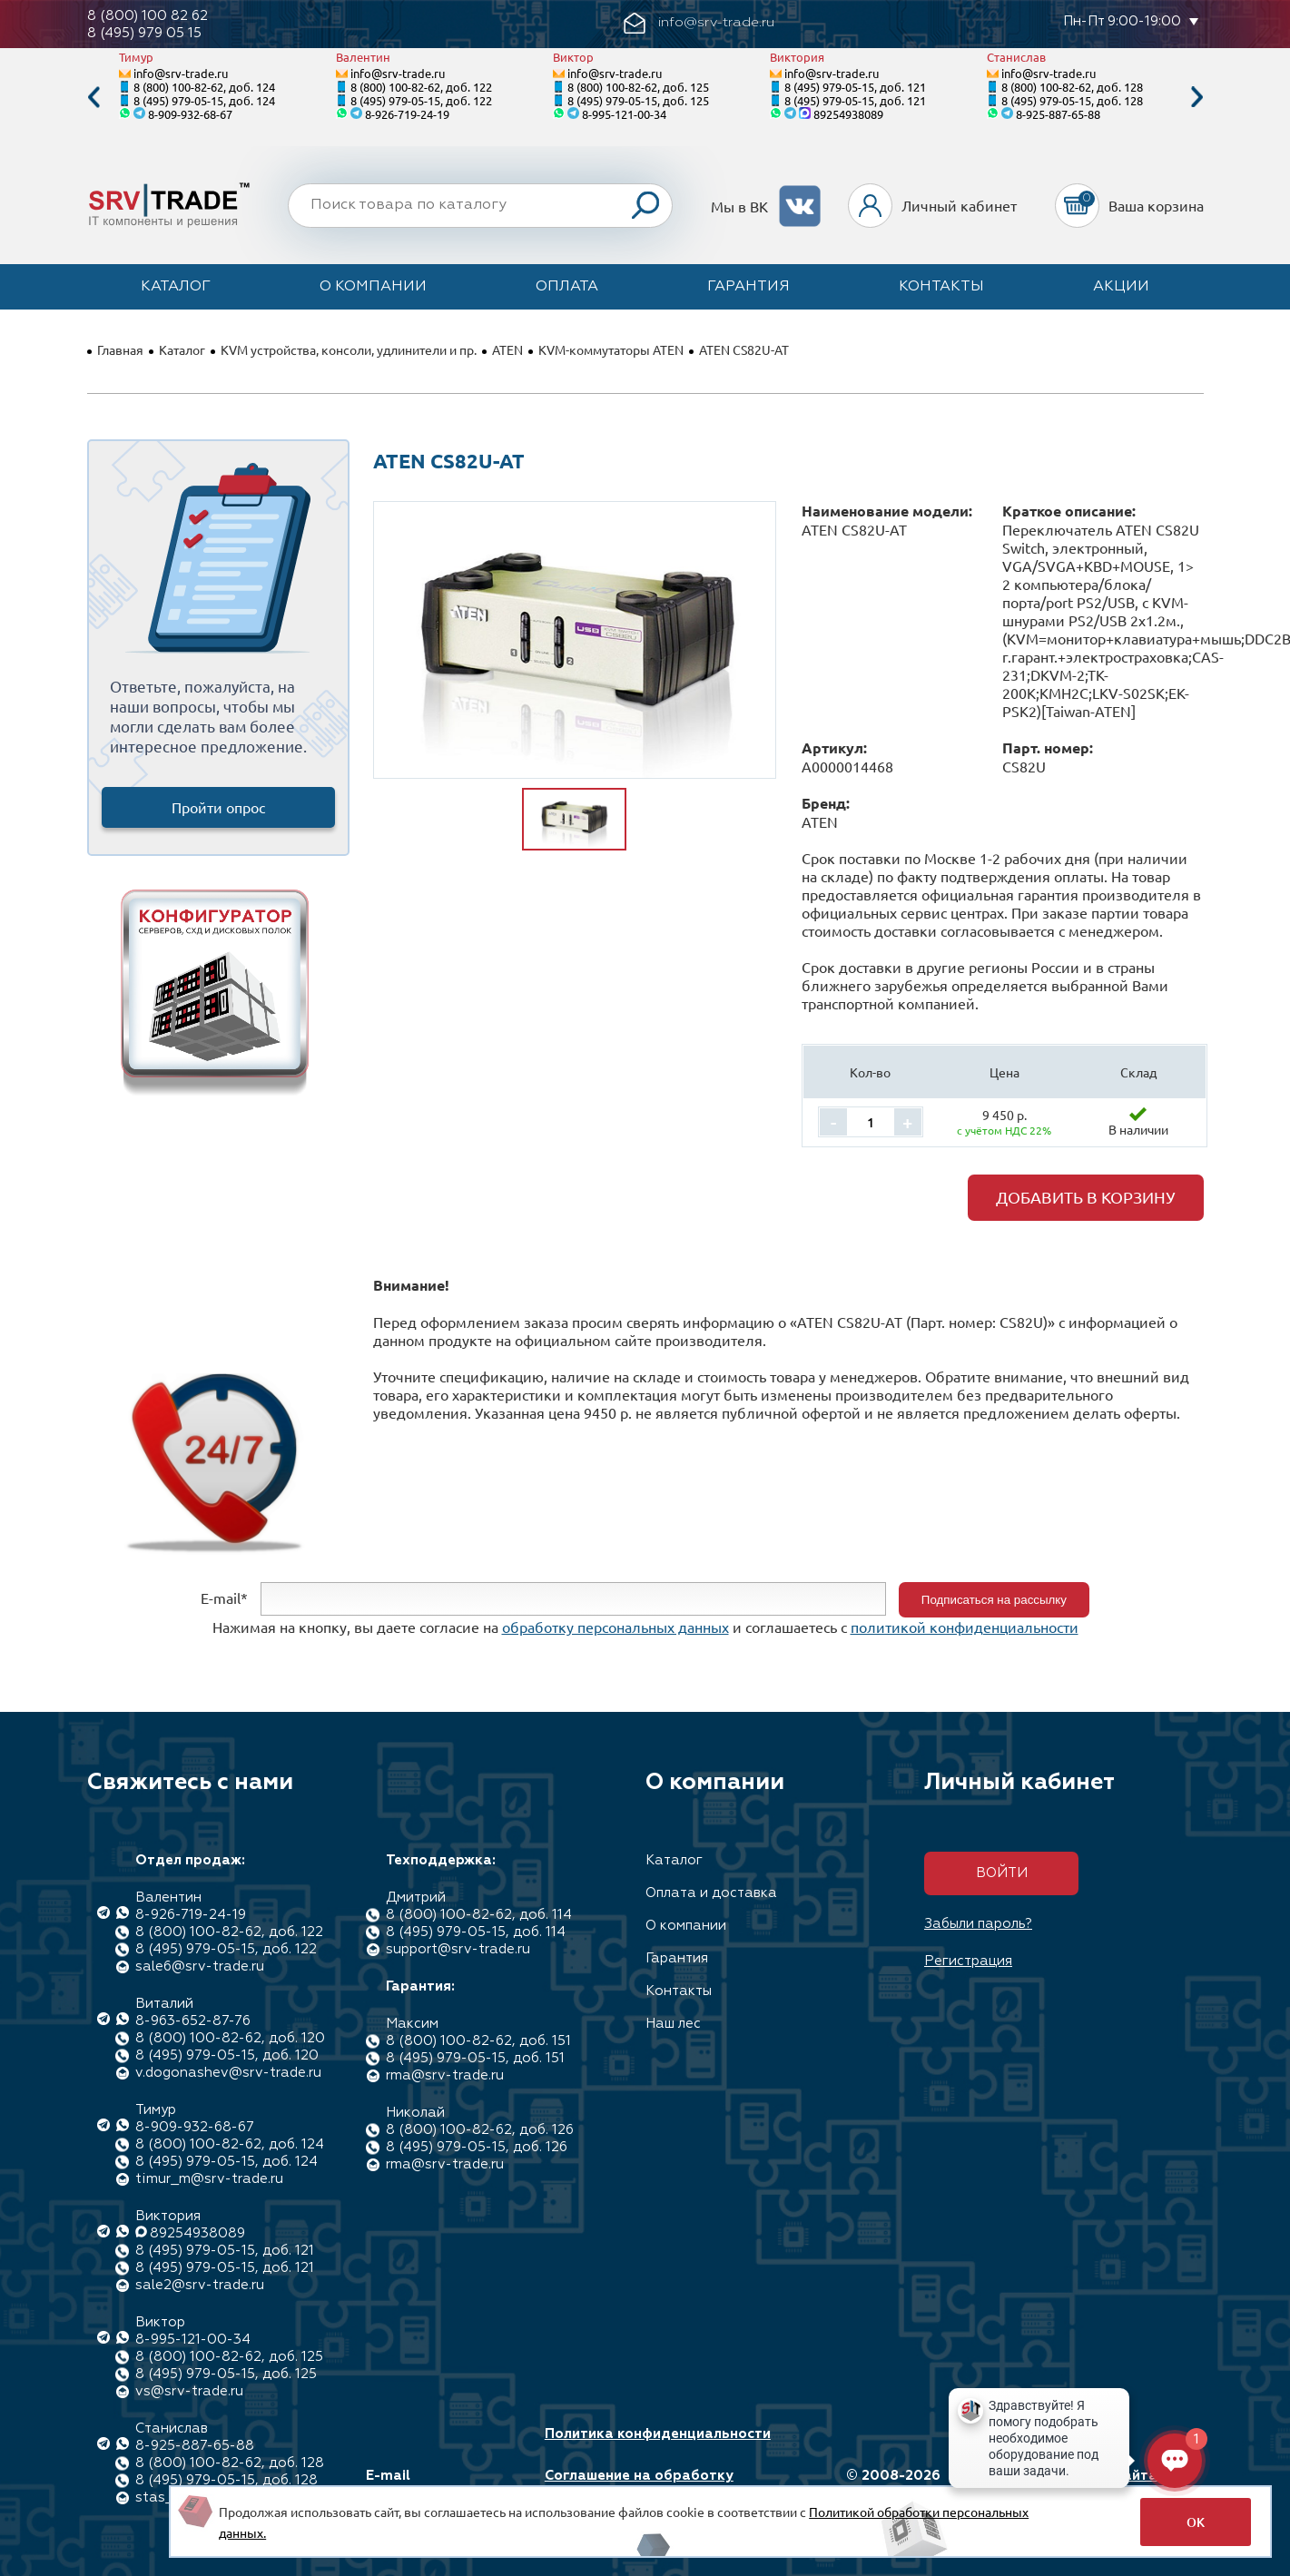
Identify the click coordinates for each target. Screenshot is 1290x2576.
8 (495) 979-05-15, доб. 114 (476, 1932)
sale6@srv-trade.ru (199, 1966)
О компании (373, 287)
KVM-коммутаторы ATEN (611, 349)
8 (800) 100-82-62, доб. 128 (1072, 86)
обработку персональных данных (615, 1626)
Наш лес (673, 2023)
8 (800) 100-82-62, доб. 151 (478, 2041)
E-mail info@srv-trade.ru (430, 2484)
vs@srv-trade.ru (189, 2391)
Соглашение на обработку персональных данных (639, 2484)
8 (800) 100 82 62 (147, 16)
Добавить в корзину (1086, 1196)
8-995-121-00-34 (624, 114)
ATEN (507, 349)
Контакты (941, 287)
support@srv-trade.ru (458, 1949)
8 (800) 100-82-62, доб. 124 (204, 86)
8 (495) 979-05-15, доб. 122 (421, 100)
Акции (1121, 287)
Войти (1002, 1873)
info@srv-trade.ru (180, 73)
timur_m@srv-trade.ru (209, 2179)
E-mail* (224, 1597)
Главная (120, 349)
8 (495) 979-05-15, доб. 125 (638, 100)
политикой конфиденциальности (964, 1626)
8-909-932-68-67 (190, 114)
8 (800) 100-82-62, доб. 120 (230, 2038)
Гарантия (748, 287)
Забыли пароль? (978, 1924)
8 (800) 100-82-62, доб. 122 (421, 86)
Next (1197, 97)
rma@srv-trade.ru (445, 2075)
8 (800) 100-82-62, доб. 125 (638, 86)
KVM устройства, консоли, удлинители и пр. (349, 349)
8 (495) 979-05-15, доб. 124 (204, 100)
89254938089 (848, 114)
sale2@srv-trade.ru (199, 2285)
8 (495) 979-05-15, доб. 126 (476, 2147)
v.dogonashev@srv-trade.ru (228, 2072)
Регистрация (968, 1961)
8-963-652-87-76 (193, 2021)
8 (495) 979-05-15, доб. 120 (227, 2055)
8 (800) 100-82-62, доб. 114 (479, 1915)
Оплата (567, 287)
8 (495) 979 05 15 (144, 33)
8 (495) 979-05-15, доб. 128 (1072, 100)
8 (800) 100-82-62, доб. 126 (480, 2130)
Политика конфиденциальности (658, 2434)
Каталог (176, 287)
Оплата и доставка (711, 1893)
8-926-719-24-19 (407, 114)
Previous (93, 97)
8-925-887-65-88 (1058, 114)
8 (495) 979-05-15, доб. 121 (855, 86)
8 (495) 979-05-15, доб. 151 (475, 2058)
